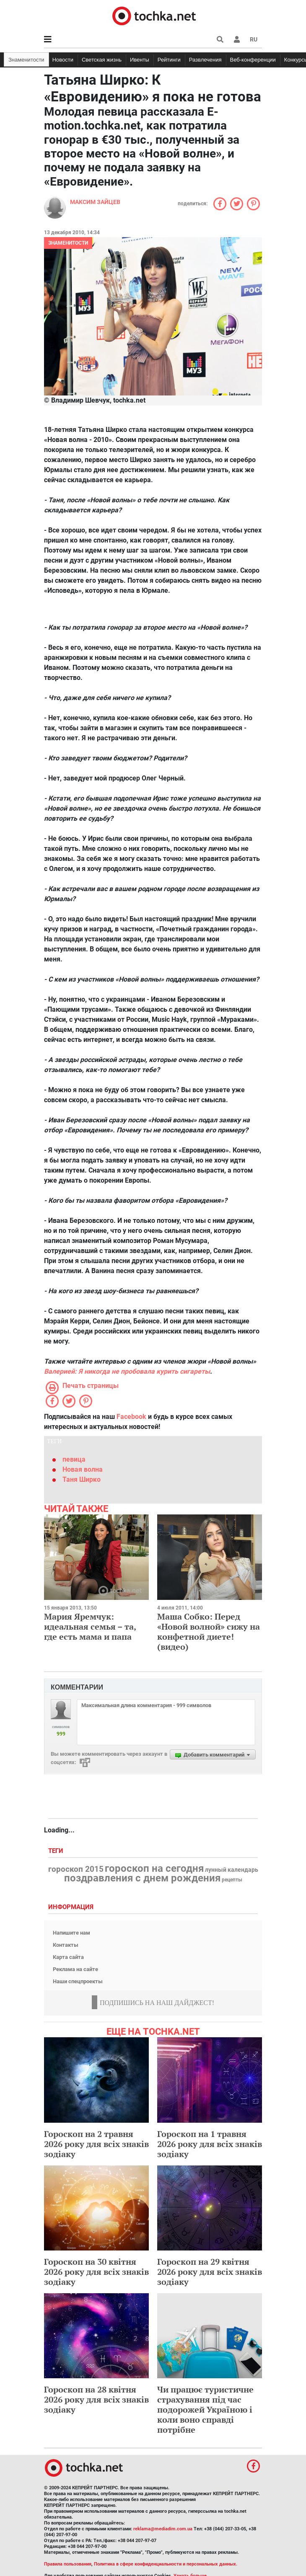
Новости (62, 60)
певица (74, 1459)
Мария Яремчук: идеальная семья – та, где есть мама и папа (90, 1626)
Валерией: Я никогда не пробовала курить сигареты (127, 1371)
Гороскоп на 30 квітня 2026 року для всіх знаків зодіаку (96, 2271)
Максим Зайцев (95, 202)
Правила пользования (67, 2564)
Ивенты (139, 60)
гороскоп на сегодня (154, 1868)
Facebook (131, 1417)
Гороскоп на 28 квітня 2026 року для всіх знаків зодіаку (96, 2399)
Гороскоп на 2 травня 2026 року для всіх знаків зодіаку (96, 2144)
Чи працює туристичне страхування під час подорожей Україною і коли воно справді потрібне (205, 2409)
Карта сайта (68, 1957)
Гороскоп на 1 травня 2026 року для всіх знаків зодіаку (209, 2144)
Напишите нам (71, 1933)
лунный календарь (231, 1870)
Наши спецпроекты (78, 1981)
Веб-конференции (253, 60)
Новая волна (82, 1469)
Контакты (65, 1945)
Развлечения (205, 60)
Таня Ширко (81, 1479)
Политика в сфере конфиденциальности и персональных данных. (165, 2564)
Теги (56, 1851)
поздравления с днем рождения (142, 1878)
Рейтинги (169, 60)
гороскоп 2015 (76, 1869)
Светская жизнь (102, 60)
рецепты (232, 1880)
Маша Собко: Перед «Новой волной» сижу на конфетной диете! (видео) (208, 1631)
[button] (236, 39)
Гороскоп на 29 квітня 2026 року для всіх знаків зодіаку (209, 2271)
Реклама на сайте (75, 1969)
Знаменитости (26, 60)
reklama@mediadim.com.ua (162, 2529)
